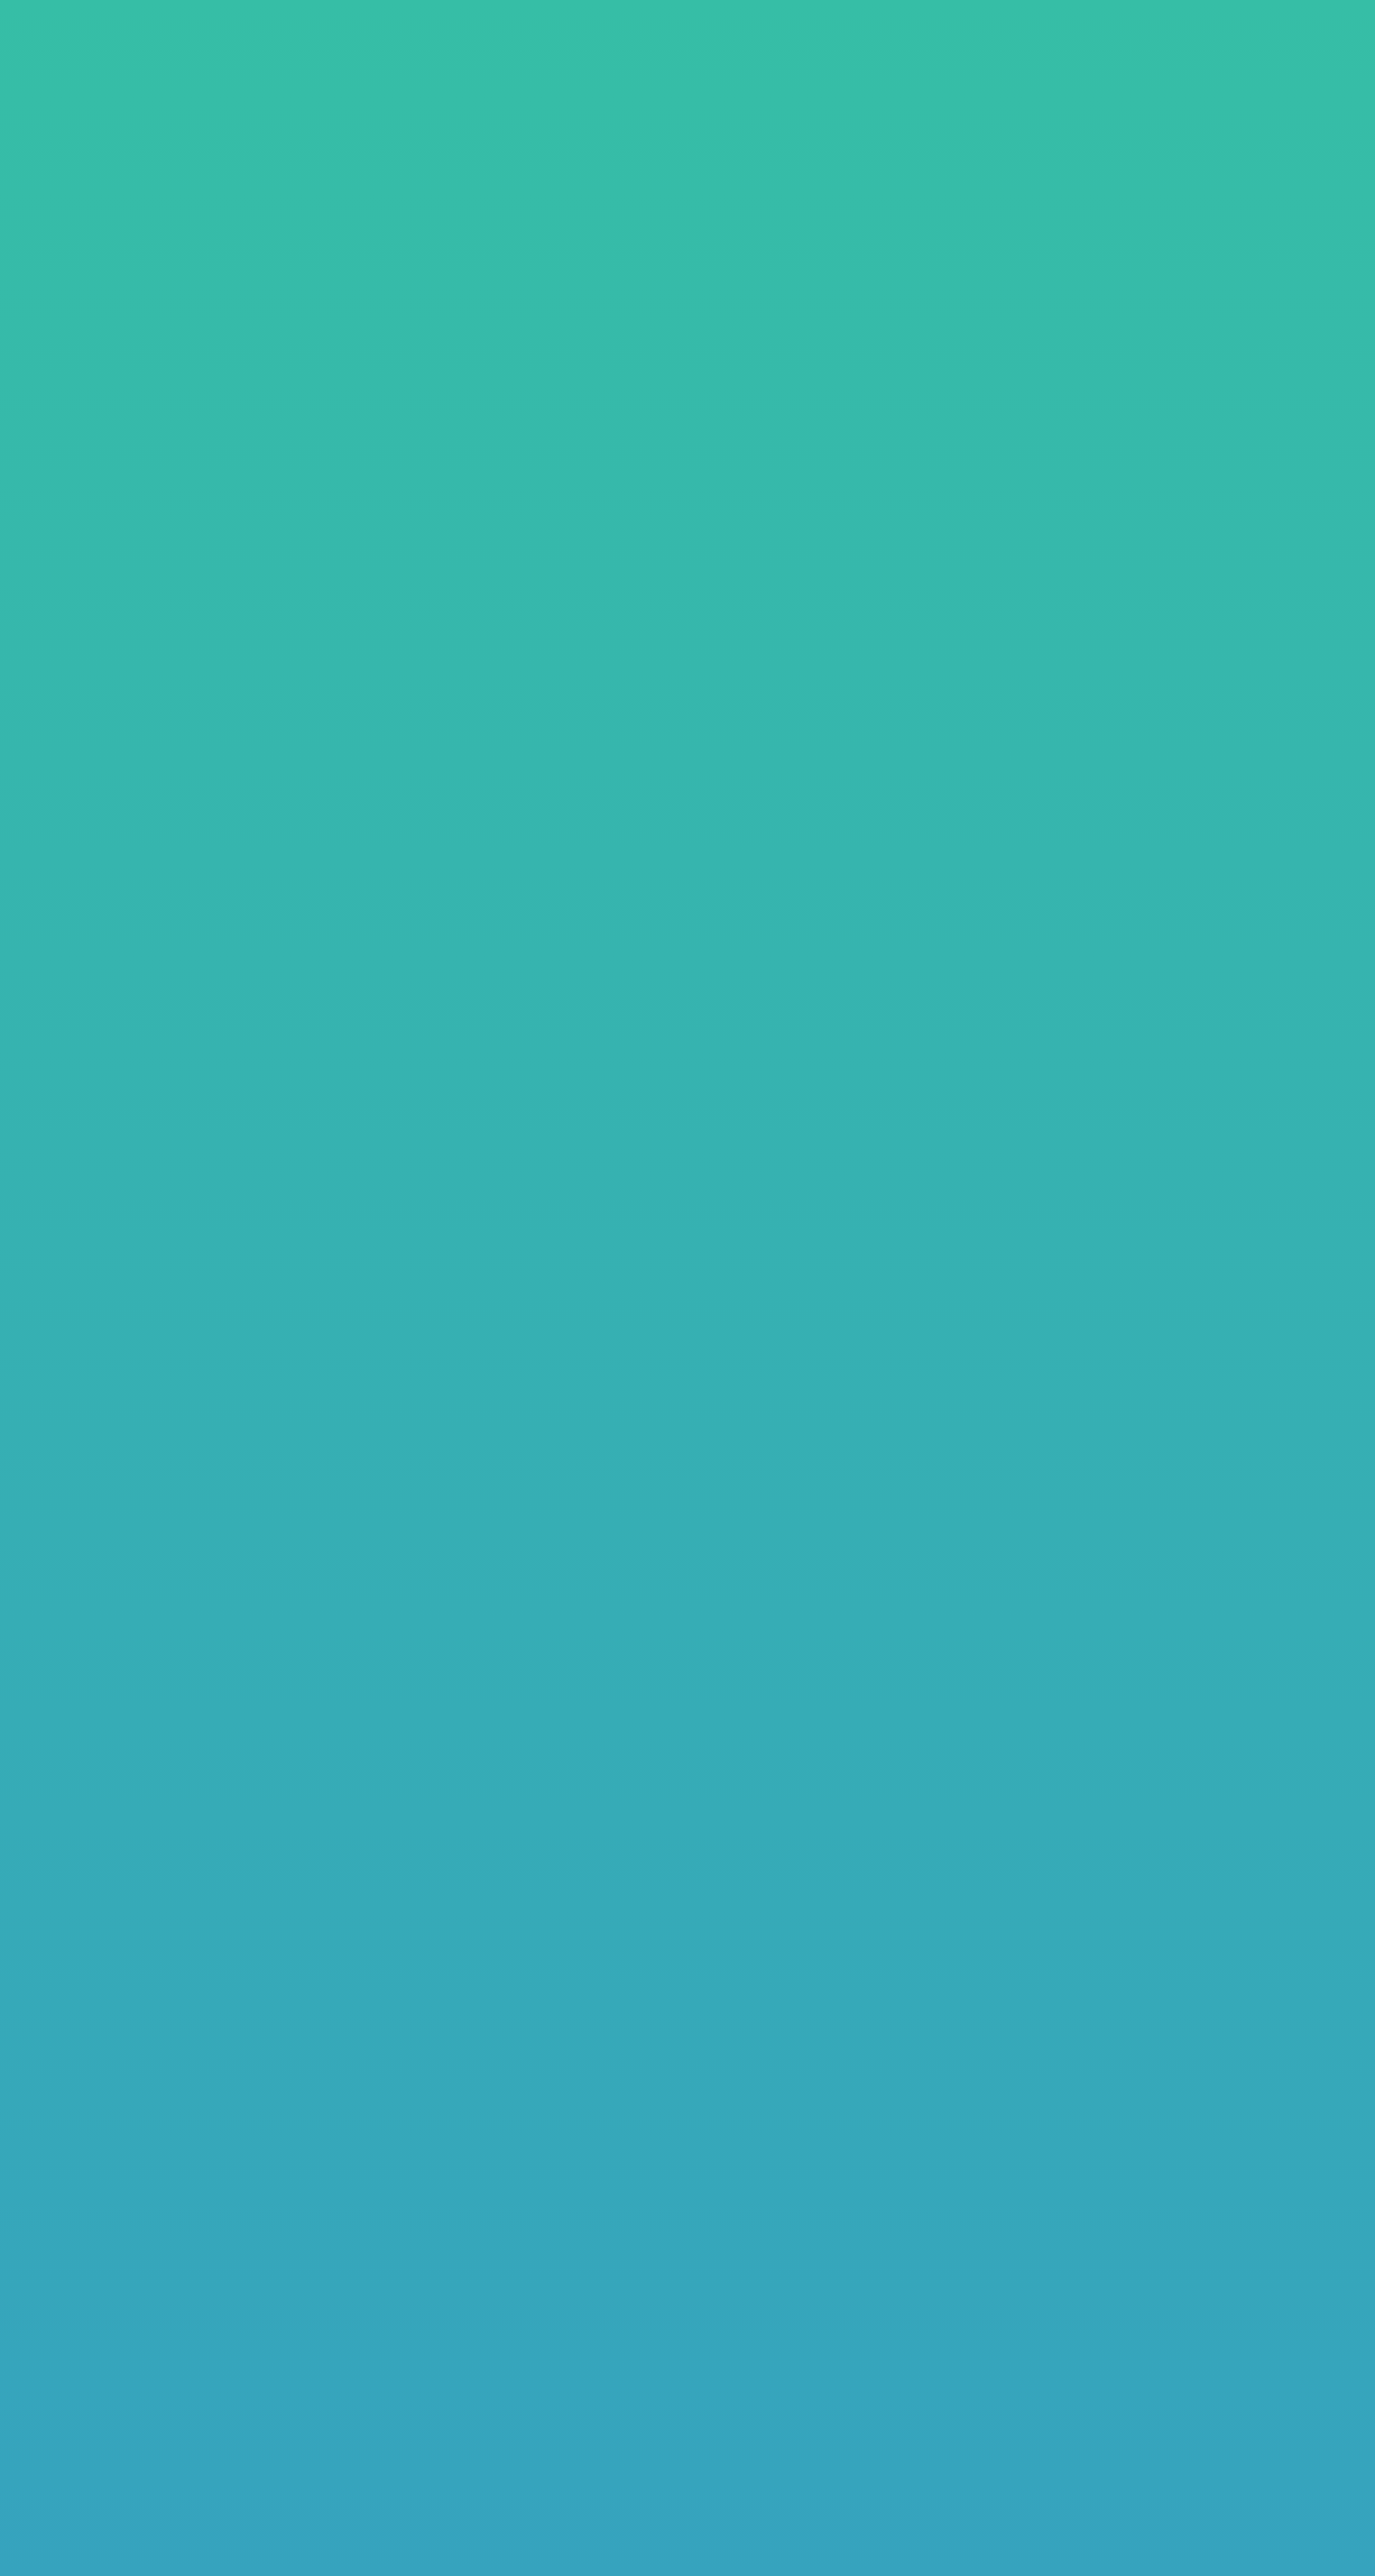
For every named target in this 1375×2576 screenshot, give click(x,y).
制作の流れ (985, 43)
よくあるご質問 (1116, 43)
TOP (124, 261)
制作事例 (751, 43)
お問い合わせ (1256, 43)
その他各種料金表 (906, 477)
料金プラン (197, 261)
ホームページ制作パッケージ (501, 425)
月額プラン (500, 477)
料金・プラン (863, 43)
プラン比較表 (906, 426)
